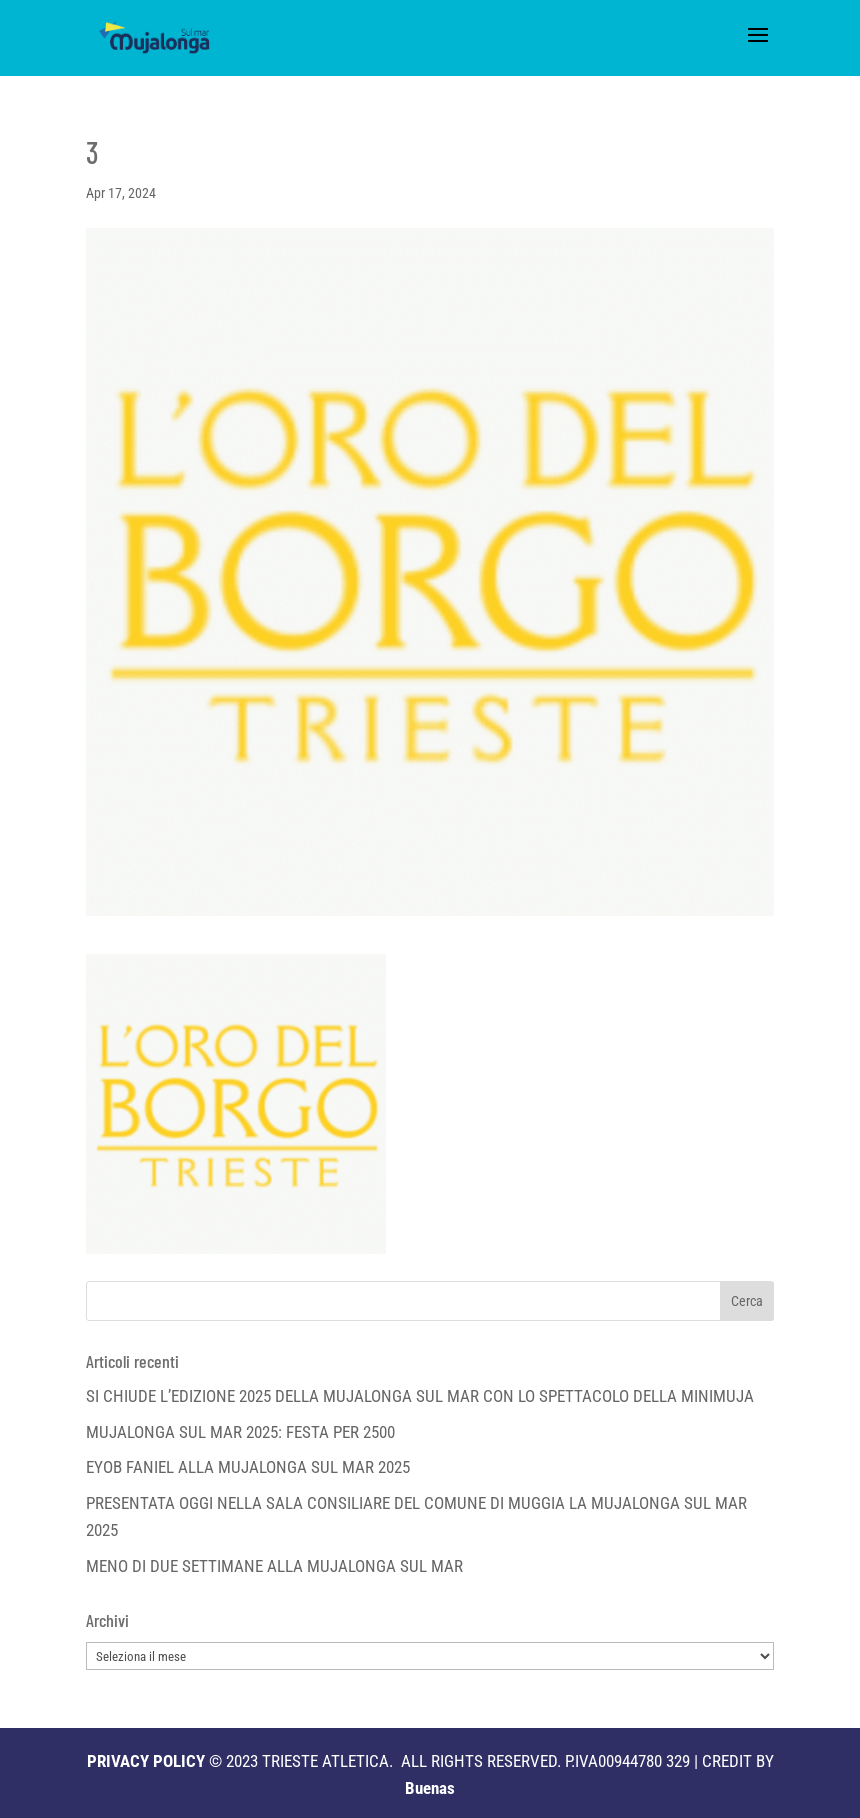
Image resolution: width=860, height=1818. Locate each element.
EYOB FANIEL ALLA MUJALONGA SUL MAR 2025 (248, 1467)
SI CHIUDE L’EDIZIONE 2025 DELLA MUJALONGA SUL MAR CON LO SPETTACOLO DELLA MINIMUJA (420, 1396)
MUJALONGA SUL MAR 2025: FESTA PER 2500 (240, 1432)
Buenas (430, 1788)
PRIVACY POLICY (146, 1761)
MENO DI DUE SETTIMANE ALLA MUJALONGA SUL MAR (274, 1566)
